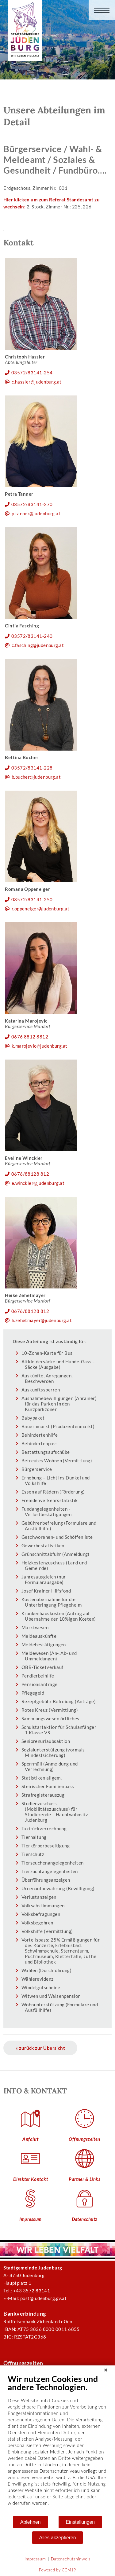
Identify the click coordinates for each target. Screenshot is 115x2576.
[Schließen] (105, 2370)
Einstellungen (80, 2522)
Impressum (35, 2558)
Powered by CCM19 (57, 2569)
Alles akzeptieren (57, 2537)
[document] (57, 2444)
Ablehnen (30, 2522)
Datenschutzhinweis (70, 2558)
